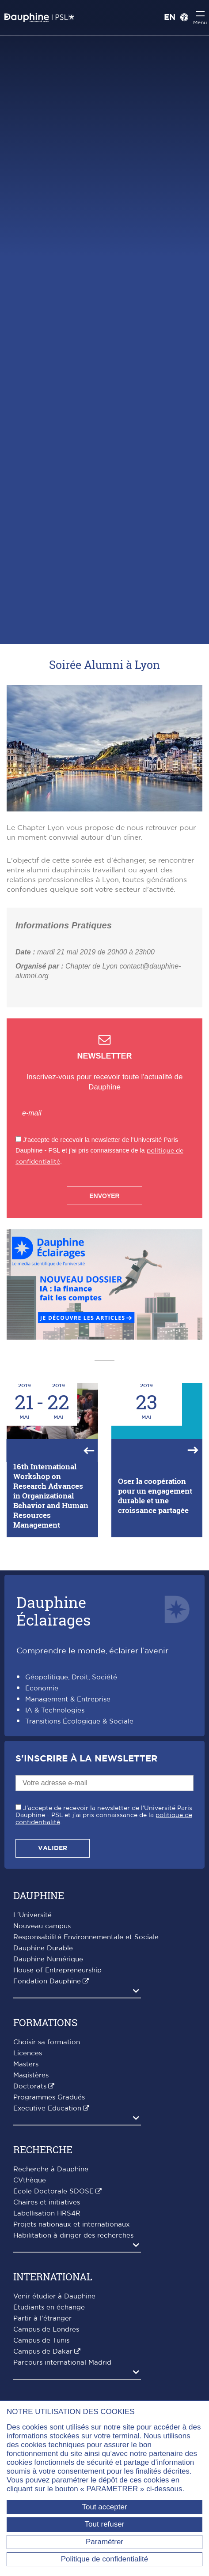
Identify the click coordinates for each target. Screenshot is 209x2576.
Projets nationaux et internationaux (71, 2224)
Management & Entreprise (67, 1699)
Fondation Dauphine (47, 1981)
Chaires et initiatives (46, 2202)
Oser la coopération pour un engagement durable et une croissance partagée (155, 1495)
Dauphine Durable (43, 1948)
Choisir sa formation (46, 2042)
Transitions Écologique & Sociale (79, 1721)
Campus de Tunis (41, 2340)
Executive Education (47, 2108)
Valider (52, 1848)
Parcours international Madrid (62, 2362)
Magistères (31, 2075)
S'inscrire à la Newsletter (86, 1758)
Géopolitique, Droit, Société (71, 1677)
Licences (27, 2053)
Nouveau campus (42, 1926)
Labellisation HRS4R (46, 2213)
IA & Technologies (54, 1710)
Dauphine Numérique (48, 1959)
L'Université (32, 1915)
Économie (41, 1688)
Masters (25, 2064)
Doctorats (29, 2086)
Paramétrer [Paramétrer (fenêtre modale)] (104, 2542)
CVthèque (29, 2180)
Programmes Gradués (49, 2097)
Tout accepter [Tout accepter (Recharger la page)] (104, 2507)
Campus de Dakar (42, 2351)
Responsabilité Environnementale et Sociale (86, 1937)
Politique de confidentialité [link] (104, 2559)
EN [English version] (169, 18)
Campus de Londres (46, 2329)
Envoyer (104, 1195)
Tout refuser (105, 2524)
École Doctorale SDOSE (53, 2191)
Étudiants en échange (49, 2307)
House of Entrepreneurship (57, 1970)
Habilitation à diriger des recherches (73, 2235)
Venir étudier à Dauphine (54, 2296)
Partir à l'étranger (42, 2318)
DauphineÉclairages (53, 1611)
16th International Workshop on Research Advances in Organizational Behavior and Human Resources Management (50, 1496)
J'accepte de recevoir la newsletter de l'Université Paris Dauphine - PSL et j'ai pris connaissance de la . (103, 1815)
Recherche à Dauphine (50, 2169)
